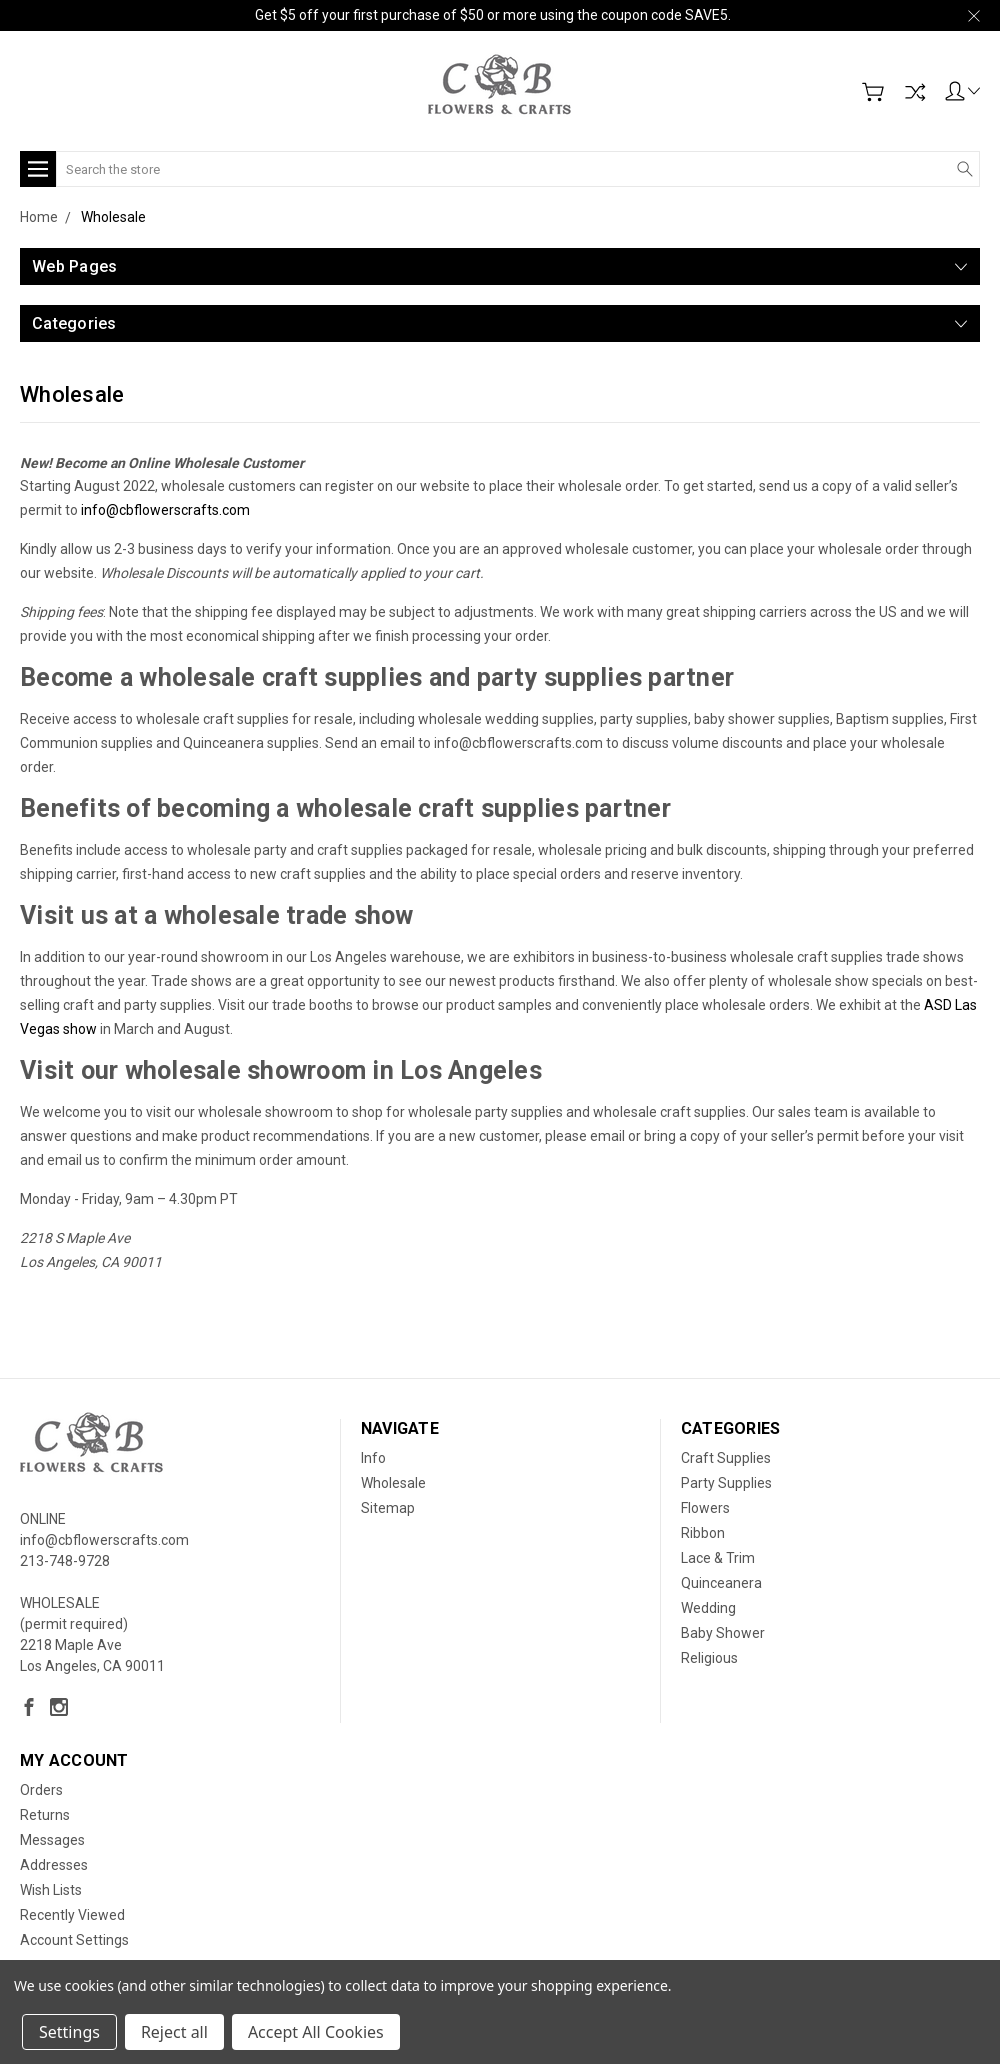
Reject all (174, 2032)
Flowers (705, 1508)
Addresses (54, 1865)
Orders (41, 1790)
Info (373, 1458)
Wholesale (393, 1483)
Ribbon (703, 1533)
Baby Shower (723, 1633)
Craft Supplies (726, 1458)
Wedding (708, 1608)
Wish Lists (51, 1890)
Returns (45, 1815)
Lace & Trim (718, 1558)
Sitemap (388, 1508)
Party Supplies (726, 1483)
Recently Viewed (72, 1915)
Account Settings (74, 1940)
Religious (709, 1658)
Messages (52, 1840)
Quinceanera (721, 1583)
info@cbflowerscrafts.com (165, 510)
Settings (69, 2032)
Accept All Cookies (316, 2032)
